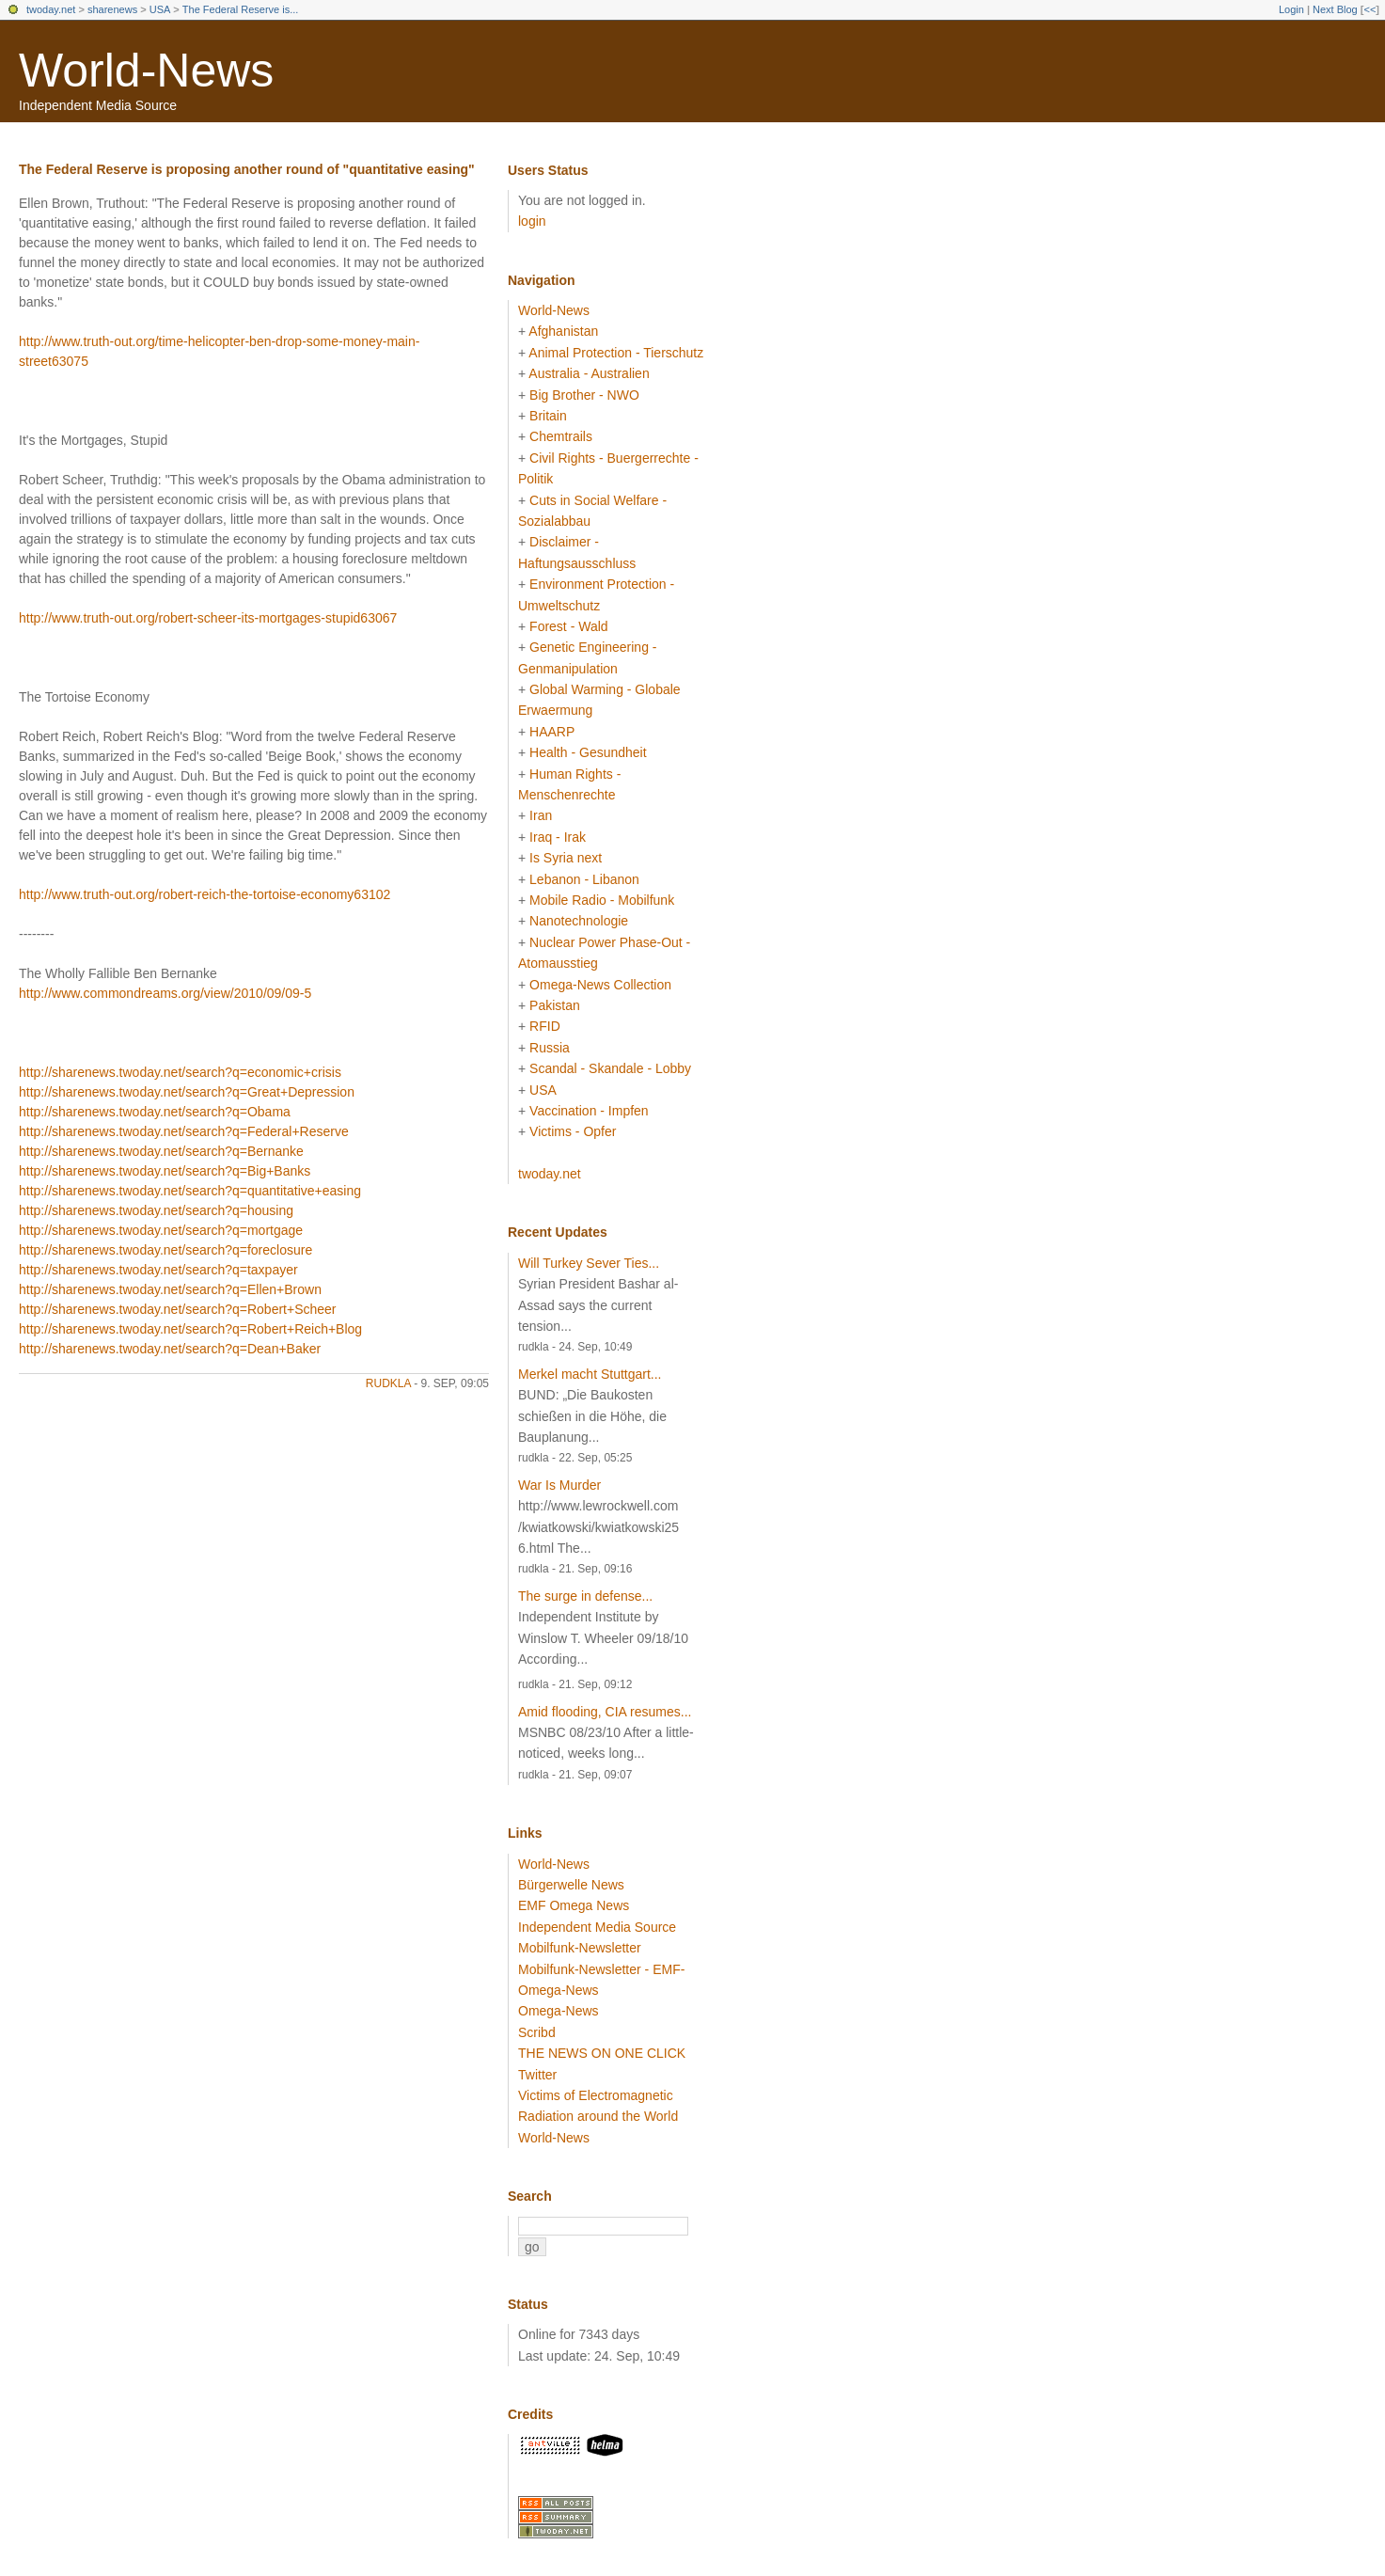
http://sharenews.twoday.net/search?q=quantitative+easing (190, 1190)
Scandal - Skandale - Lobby (610, 1068)
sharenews (112, 9)
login (532, 221)
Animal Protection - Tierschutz (615, 352)
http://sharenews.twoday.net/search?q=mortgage (161, 1230)
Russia (549, 1047)
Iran (540, 815)
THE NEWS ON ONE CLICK (601, 2053)
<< (1369, 9)
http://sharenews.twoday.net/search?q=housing (156, 1210)
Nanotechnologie (578, 920)
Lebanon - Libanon (584, 879)
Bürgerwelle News (571, 1884)
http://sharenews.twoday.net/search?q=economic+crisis (180, 1072)
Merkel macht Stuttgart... (590, 1374)
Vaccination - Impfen (589, 1110)
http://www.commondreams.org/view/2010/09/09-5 (165, 993)
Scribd (537, 2032)
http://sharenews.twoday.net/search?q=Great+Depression (186, 1091)
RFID (544, 1026)
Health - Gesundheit (588, 752)
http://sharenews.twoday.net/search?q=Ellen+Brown (170, 1289)
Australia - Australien (588, 373)
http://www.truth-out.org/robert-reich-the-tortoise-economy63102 (204, 894)
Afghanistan (563, 331)
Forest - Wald (568, 626)
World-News (146, 70)
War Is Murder (559, 1485)
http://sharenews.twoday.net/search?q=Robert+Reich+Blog (190, 1328)
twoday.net (50, 9)
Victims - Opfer (572, 1131)
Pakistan (554, 1005)
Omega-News (558, 2010)
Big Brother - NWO (584, 395)
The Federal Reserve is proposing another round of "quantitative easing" (247, 169)
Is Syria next (565, 857)
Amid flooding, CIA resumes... (604, 1711)
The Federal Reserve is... (240, 9)
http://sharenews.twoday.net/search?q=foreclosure (165, 1249)
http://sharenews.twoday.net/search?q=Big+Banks (164, 1170)
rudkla (388, 1383)
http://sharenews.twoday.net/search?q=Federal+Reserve (184, 1131)
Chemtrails (560, 436)
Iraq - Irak (557, 837)
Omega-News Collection (600, 984)
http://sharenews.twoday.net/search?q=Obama (155, 1111)
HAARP (551, 731)
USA (160, 9)
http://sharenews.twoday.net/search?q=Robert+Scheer (178, 1309)
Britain (548, 415)
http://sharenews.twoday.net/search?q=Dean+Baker (170, 1348)
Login (1291, 9)
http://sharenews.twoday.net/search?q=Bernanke (161, 1151)
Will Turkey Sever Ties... (588, 1263)
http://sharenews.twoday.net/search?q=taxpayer (158, 1269)
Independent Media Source (597, 1927)
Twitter (537, 2074)
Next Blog (1335, 9)
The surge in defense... (585, 1596)
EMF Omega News (573, 1905)
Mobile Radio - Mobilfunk (601, 900)
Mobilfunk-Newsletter (579, 1947)
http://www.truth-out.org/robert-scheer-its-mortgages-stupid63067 (208, 617)
